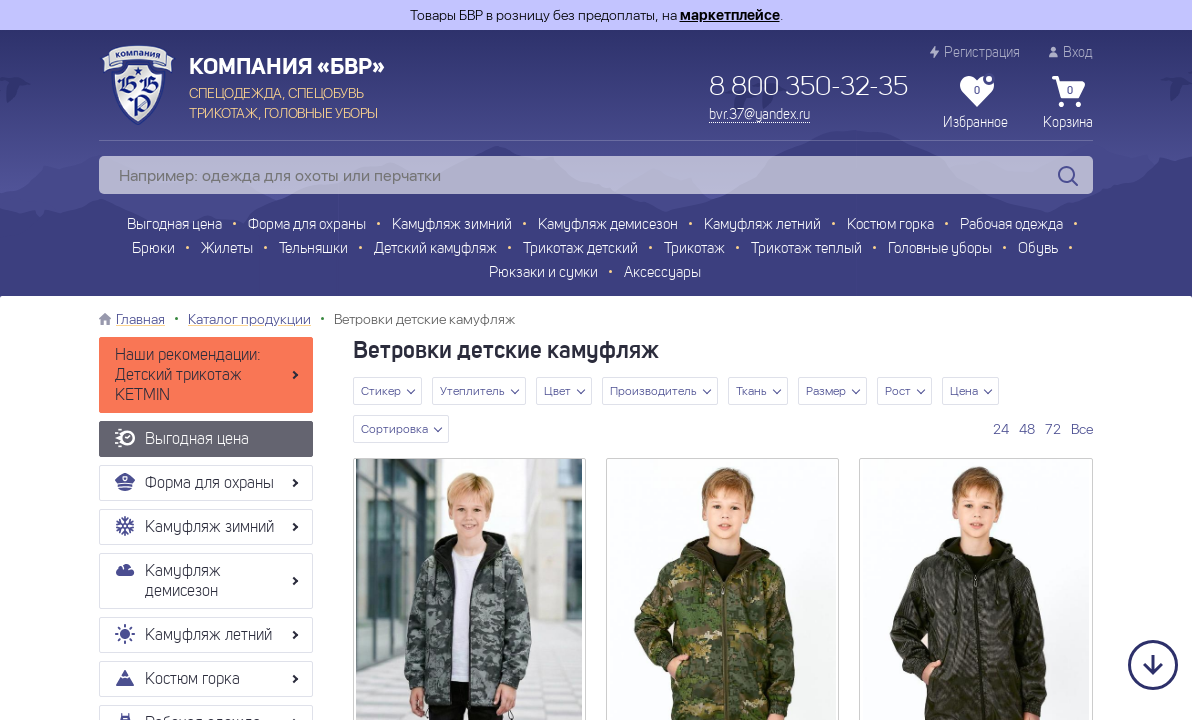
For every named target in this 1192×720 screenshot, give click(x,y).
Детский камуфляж (435, 249)
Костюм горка (890, 225)
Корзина (1068, 103)
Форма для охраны (307, 225)
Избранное (975, 103)
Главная (140, 319)
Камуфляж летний (762, 225)
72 (1053, 429)
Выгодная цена (174, 225)
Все (1082, 429)
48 (1027, 429)
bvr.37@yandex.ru (759, 115)
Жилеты (227, 249)
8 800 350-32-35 (808, 88)
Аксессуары (662, 273)
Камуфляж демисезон (608, 225)
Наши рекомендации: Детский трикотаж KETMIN (188, 376)
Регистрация (975, 52)
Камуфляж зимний (452, 225)
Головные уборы (940, 249)
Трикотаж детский (580, 249)
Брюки (153, 249)
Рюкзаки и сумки (543, 273)
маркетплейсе (730, 15)
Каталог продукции (249, 319)
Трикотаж (694, 249)
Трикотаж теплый (806, 249)
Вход (1071, 52)
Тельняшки (313, 249)
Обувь (1038, 249)
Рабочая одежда (1011, 225)
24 (1001, 429)
